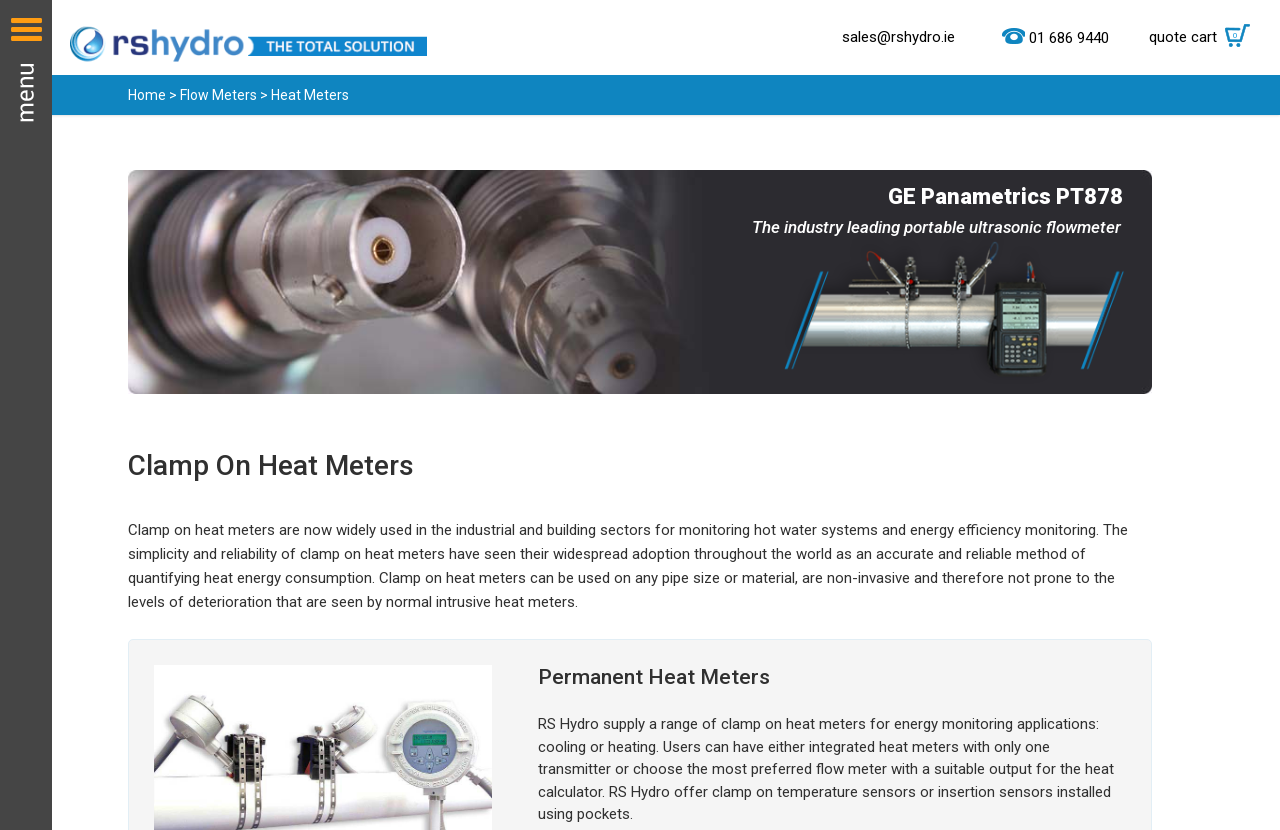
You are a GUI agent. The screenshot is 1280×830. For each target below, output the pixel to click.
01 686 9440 (1069, 38)
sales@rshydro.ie (898, 37)
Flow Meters (218, 95)
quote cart (1204, 37)
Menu (26, 415)
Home (147, 95)
